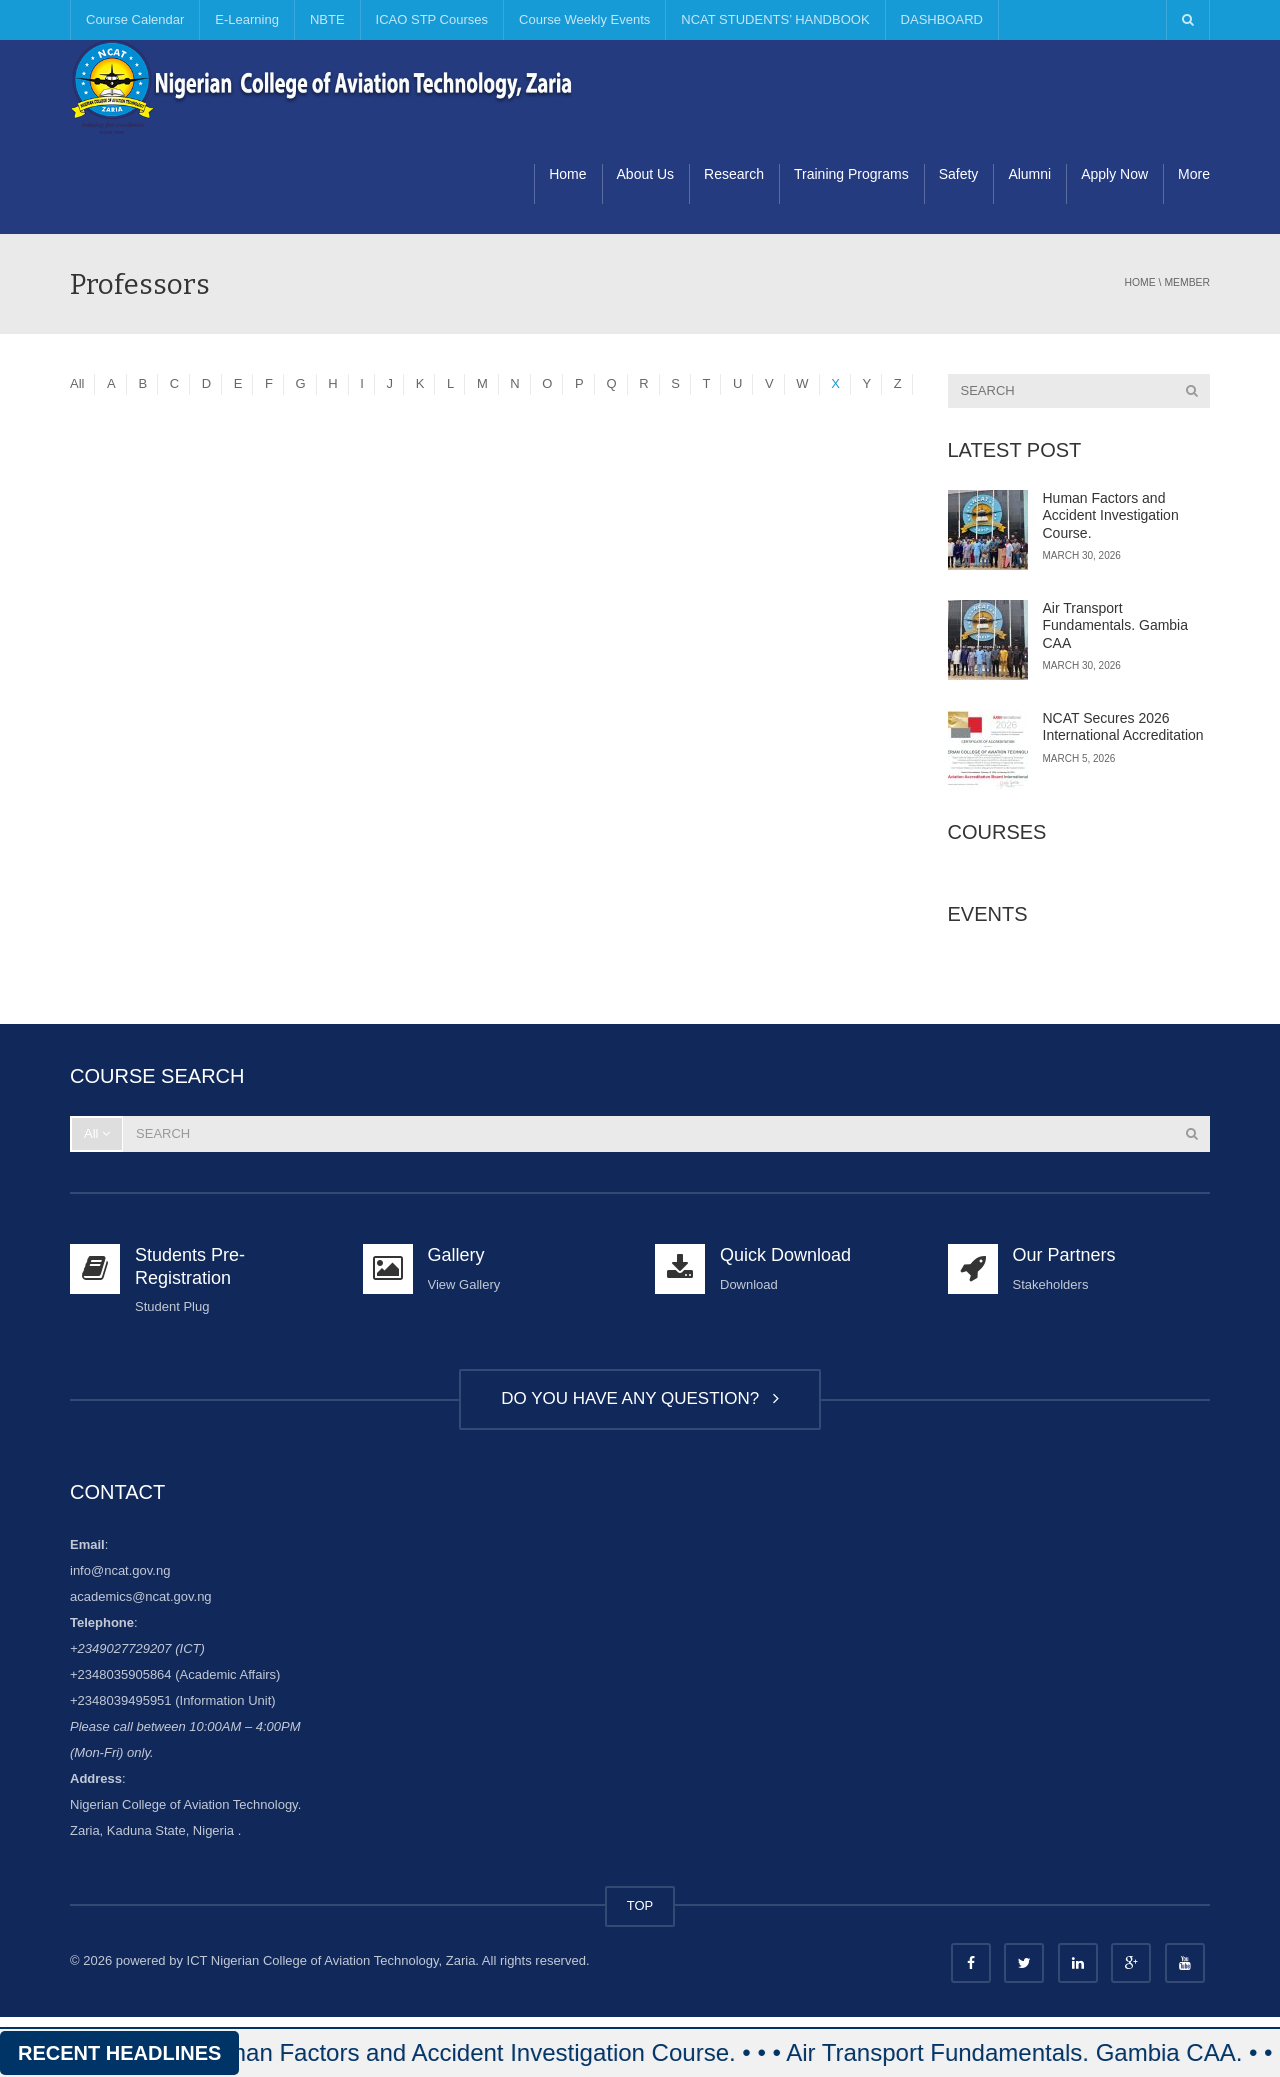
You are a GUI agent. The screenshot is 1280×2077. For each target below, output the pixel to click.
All (77, 383)
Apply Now (1114, 174)
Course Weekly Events (584, 19)
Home (567, 174)
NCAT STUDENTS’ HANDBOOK (775, 19)
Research (734, 174)
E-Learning (247, 19)
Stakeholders (1051, 1284)
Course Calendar (135, 19)
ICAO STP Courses (432, 19)
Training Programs (851, 174)
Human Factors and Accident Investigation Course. (1111, 515)
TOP (640, 1905)
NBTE (327, 19)
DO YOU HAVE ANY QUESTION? (639, 1398)
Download (749, 1284)
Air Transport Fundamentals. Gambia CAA (1116, 625)
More (1194, 174)
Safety (959, 174)
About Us (646, 174)
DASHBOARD (942, 19)
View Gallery (464, 1284)
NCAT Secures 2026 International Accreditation (1123, 727)
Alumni (1029, 174)
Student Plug (172, 1306)
